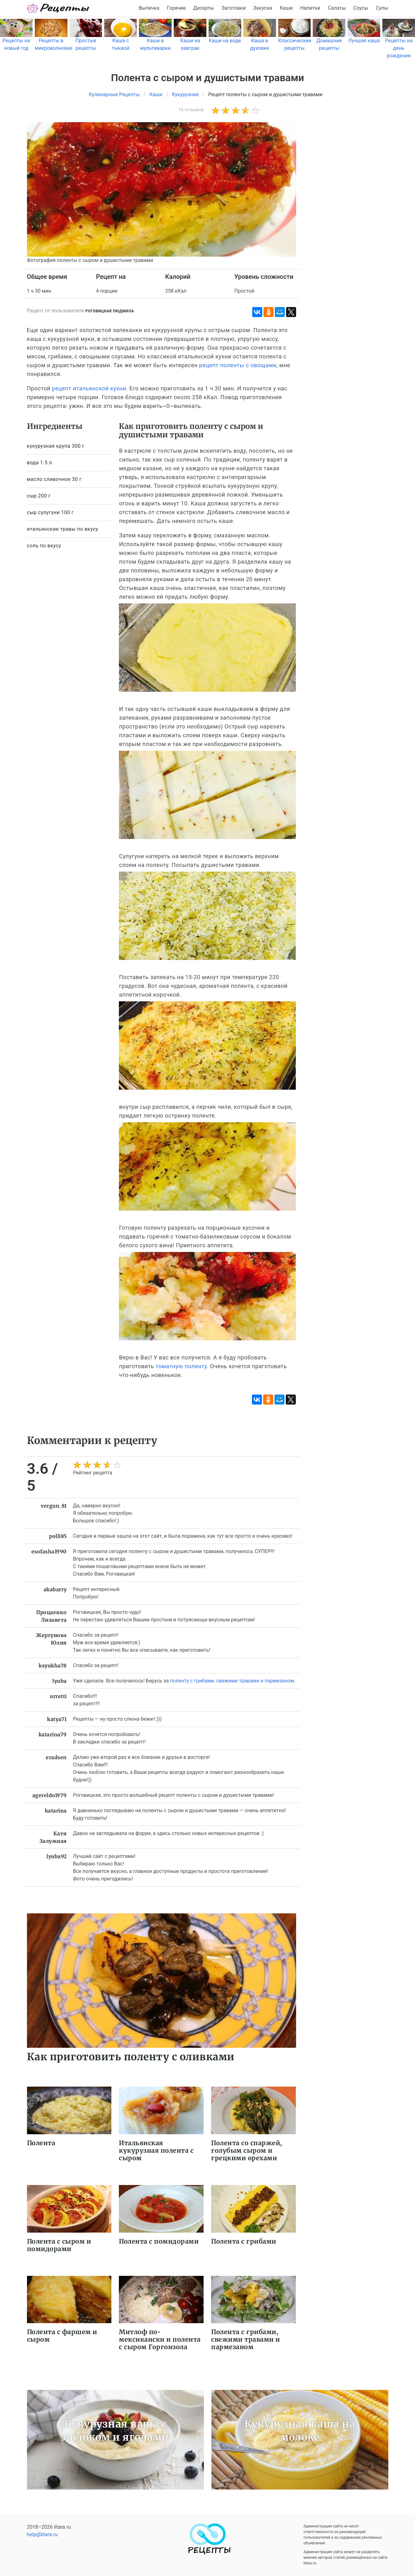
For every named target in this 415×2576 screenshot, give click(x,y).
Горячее (176, 8)
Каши (286, 8)
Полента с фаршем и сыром (62, 2335)
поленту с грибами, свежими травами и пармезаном (232, 1681)
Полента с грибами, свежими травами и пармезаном (245, 2339)
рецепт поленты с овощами (237, 365)
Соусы (360, 8)
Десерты (203, 8)
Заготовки (233, 8)
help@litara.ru (42, 2534)
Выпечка (149, 8)
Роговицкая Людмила (109, 311)
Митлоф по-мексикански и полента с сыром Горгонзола (160, 2339)
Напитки (310, 8)
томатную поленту (181, 1366)
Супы (382, 8)
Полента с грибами (243, 2241)
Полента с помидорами (159, 2241)
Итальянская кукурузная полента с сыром (156, 2150)
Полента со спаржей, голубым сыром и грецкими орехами (246, 2150)
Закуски (262, 8)
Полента (41, 2143)
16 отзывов (191, 109)
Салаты (337, 8)
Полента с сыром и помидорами (59, 2245)
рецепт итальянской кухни (89, 388)
